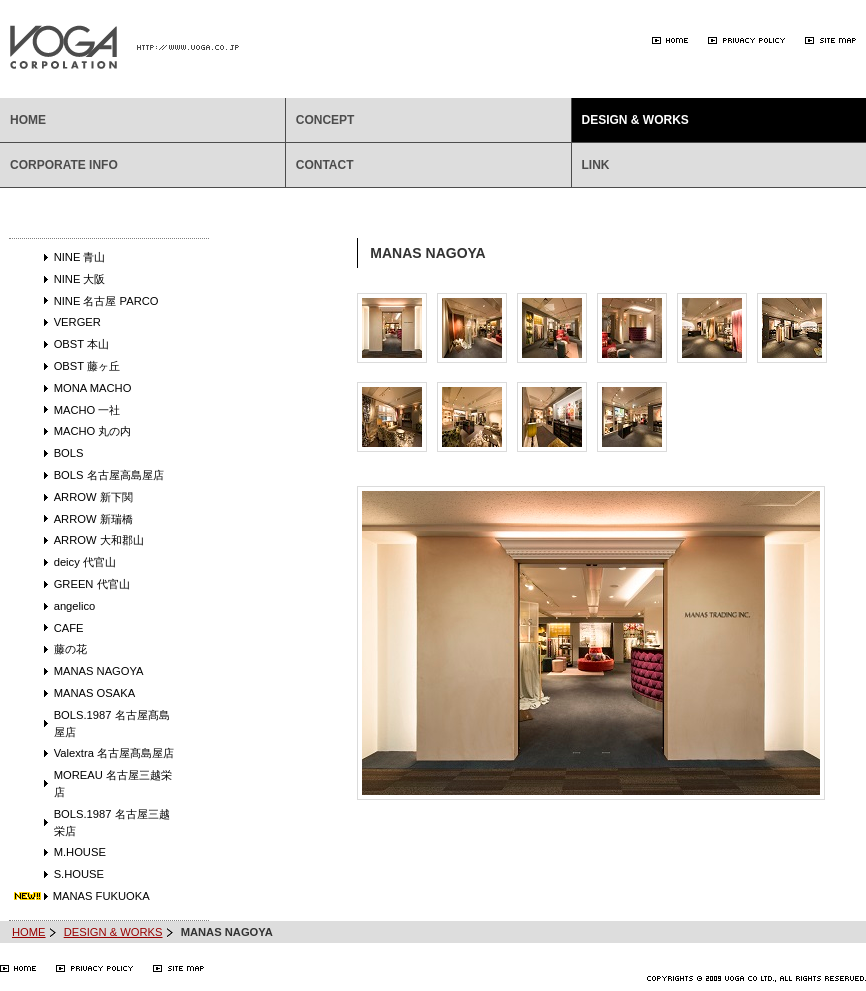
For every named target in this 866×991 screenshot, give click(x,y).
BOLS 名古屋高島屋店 (109, 475)
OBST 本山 (81, 344)
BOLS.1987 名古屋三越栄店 (112, 822)
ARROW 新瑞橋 (93, 519)
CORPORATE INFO (64, 165)
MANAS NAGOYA (99, 671)
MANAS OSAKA (94, 693)
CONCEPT (325, 120)
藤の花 (70, 649)
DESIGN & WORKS (635, 120)
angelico (75, 606)
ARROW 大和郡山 (99, 540)
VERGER (77, 322)
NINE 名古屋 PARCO (106, 301)
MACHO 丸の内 (93, 431)
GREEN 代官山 (92, 584)
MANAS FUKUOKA (101, 896)
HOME (28, 120)
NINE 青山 (80, 257)
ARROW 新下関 (93, 497)
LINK (596, 165)
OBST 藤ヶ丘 (87, 366)
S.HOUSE (79, 874)
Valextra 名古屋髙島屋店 (114, 753)
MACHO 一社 (87, 410)
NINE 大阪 (80, 279)
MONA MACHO (93, 388)
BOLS (69, 453)
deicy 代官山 (85, 562)
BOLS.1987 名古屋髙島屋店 (112, 723)
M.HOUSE (80, 852)
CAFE (69, 628)
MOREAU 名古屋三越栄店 (113, 783)
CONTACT (325, 165)
